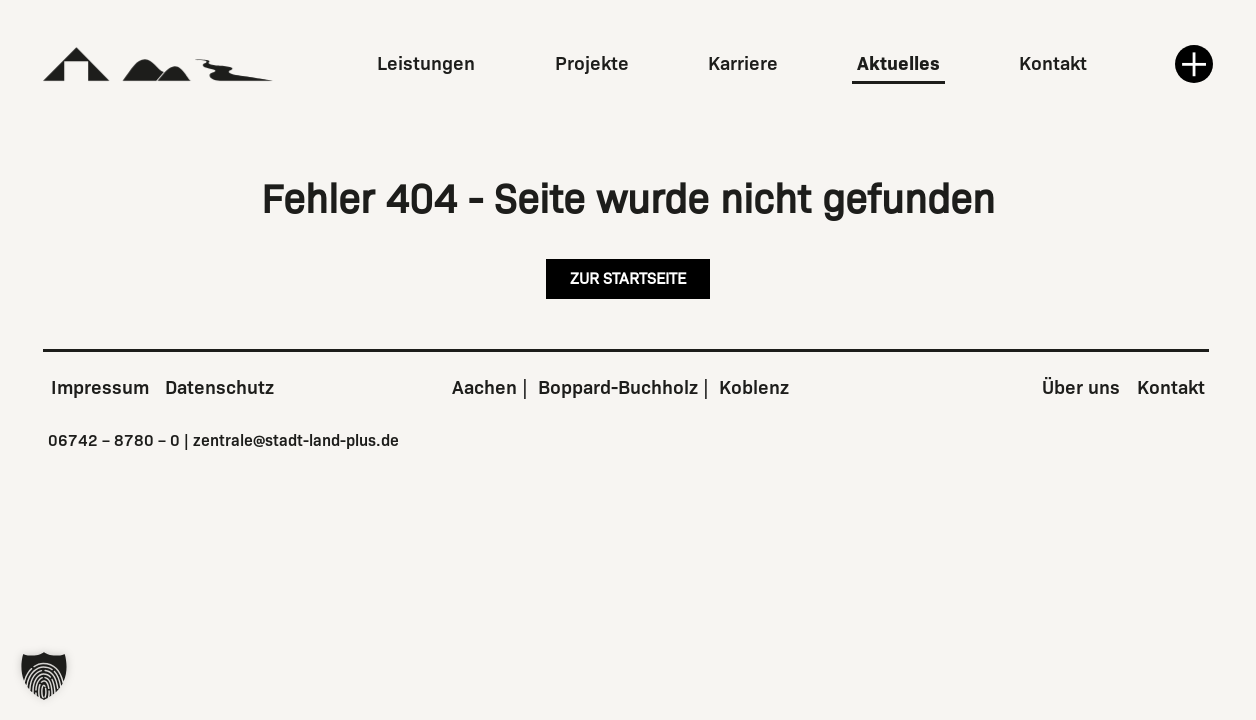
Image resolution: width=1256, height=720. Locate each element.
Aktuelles (898, 63)
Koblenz (754, 387)
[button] (44, 676)
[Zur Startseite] (158, 64)
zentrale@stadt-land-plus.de (296, 440)
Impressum (100, 387)
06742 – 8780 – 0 (114, 440)
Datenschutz (219, 387)
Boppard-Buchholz (618, 387)
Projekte (592, 63)
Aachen (484, 387)
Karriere (743, 63)
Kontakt (1053, 63)
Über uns (1081, 387)
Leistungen (426, 63)
